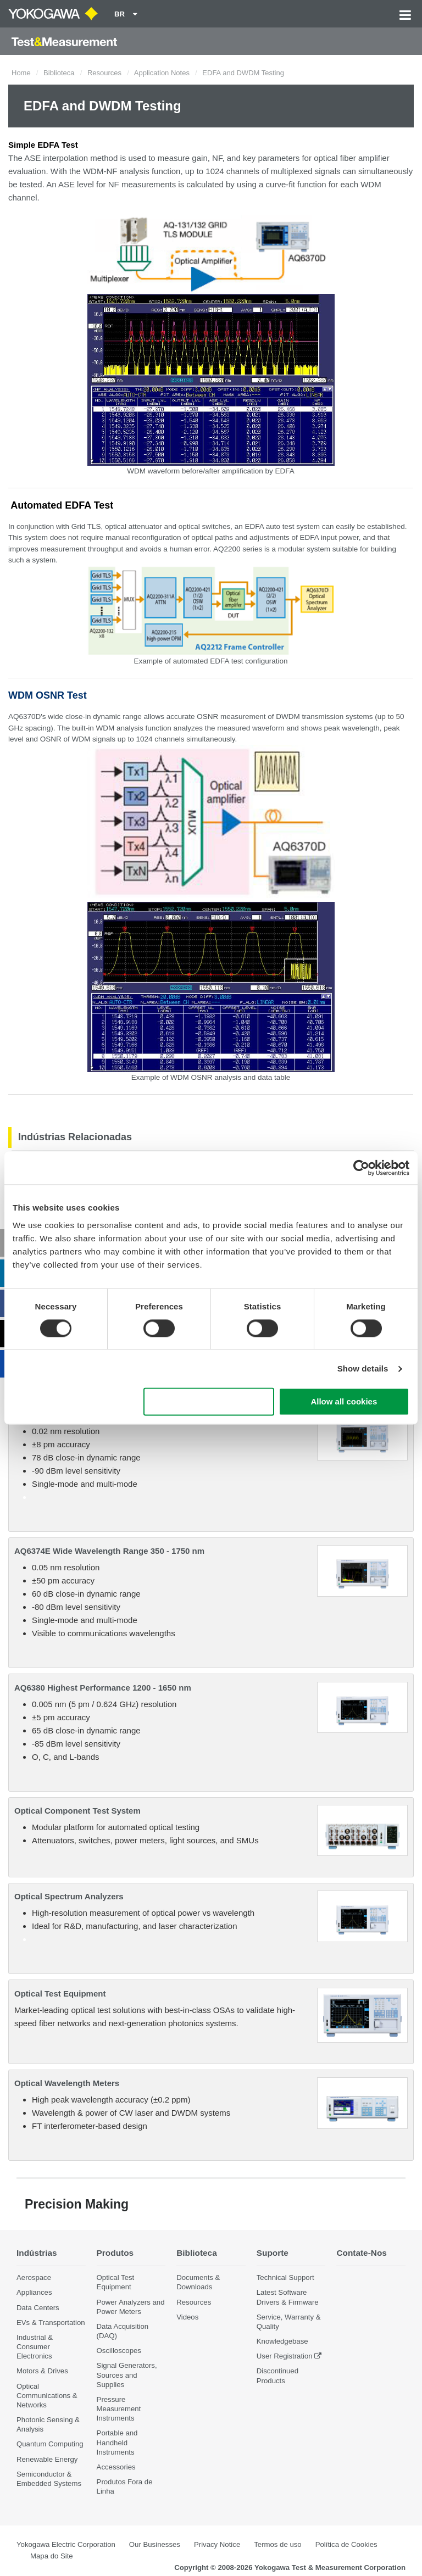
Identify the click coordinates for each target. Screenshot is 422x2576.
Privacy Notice (217, 2544)
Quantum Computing (50, 2444)
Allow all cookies (343, 1402)
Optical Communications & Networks (46, 2395)
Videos (187, 2317)
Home (21, 73)
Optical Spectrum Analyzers (69, 1896)
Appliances (34, 2292)
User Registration (285, 2356)
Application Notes (162, 73)
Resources (104, 73)
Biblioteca (58, 73)
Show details (362, 1368)
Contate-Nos (361, 2252)
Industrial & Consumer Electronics (34, 2346)
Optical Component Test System (77, 1810)
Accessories (116, 2467)
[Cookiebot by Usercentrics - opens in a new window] (361, 1167)
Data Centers (37, 2308)
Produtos (115, 2252)
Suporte (272, 2252)
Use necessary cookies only (209, 1402)
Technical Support (285, 2277)
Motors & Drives (42, 2371)
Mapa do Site (51, 2556)
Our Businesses (154, 2544)
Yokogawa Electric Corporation (65, 2544)
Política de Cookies (346, 2544)
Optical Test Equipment (60, 1993)
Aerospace (33, 2277)
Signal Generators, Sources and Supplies (127, 2374)
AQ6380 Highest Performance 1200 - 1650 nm (102, 1687)
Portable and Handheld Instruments (117, 2442)
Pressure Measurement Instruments (119, 2408)
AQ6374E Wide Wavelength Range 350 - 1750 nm (109, 1550)
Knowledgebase (282, 2341)
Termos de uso (278, 2544)
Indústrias (36, 2252)
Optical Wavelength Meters (66, 2083)
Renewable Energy (46, 2459)
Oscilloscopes (119, 2350)
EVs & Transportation (50, 2322)
